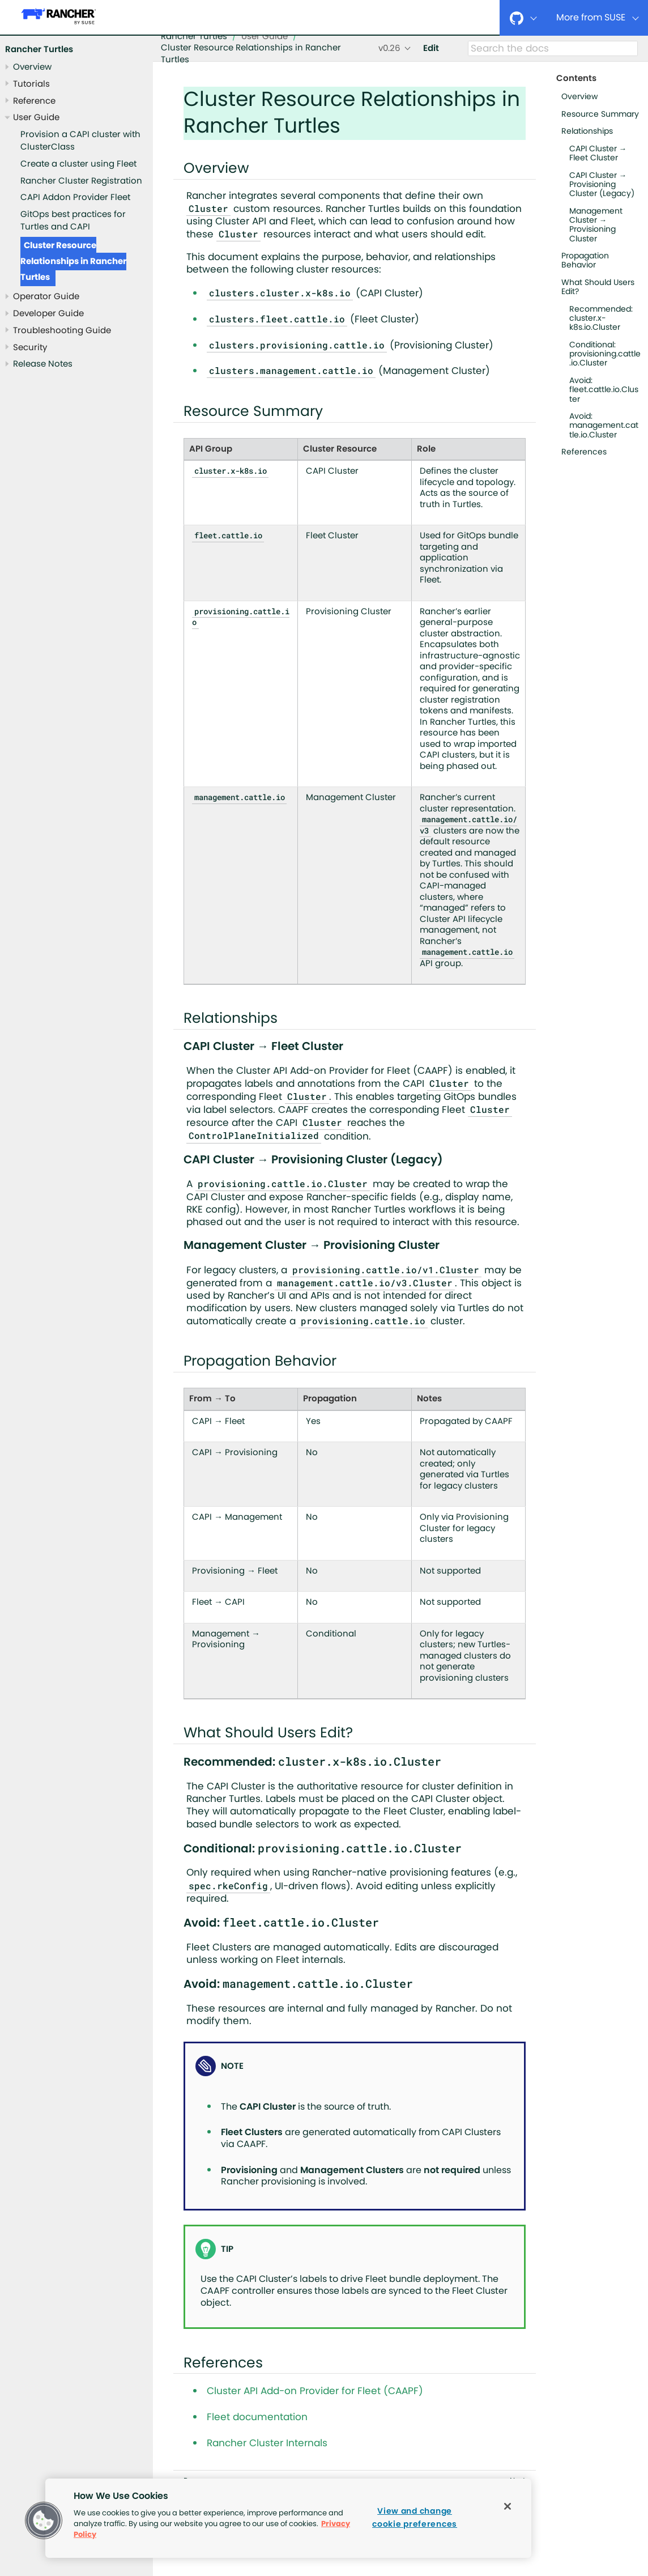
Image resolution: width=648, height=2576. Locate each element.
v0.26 (389, 48)
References (584, 452)
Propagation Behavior (585, 260)
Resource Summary (600, 114)
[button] (43, 2520)
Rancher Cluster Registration (81, 181)
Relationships (587, 131)
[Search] (553, 49)
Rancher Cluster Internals (267, 2443)
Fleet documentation (257, 2417)
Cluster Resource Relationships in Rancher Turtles (73, 261)
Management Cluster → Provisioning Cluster (596, 225)
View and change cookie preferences (414, 2517)
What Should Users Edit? (597, 287)
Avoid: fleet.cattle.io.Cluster (603, 390)
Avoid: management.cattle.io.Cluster (603, 426)
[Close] (507, 2506)
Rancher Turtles (39, 49)
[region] (288, 2518)
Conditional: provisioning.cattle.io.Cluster (605, 354)
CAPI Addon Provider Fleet (75, 197)
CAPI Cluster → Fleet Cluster (598, 153)
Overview (32, 67)
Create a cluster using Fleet (78, 164)
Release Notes (43, 364)
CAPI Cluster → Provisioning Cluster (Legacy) (601, 185)
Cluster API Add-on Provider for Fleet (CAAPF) (315, 2391)
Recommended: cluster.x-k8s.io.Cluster (601, 318)
